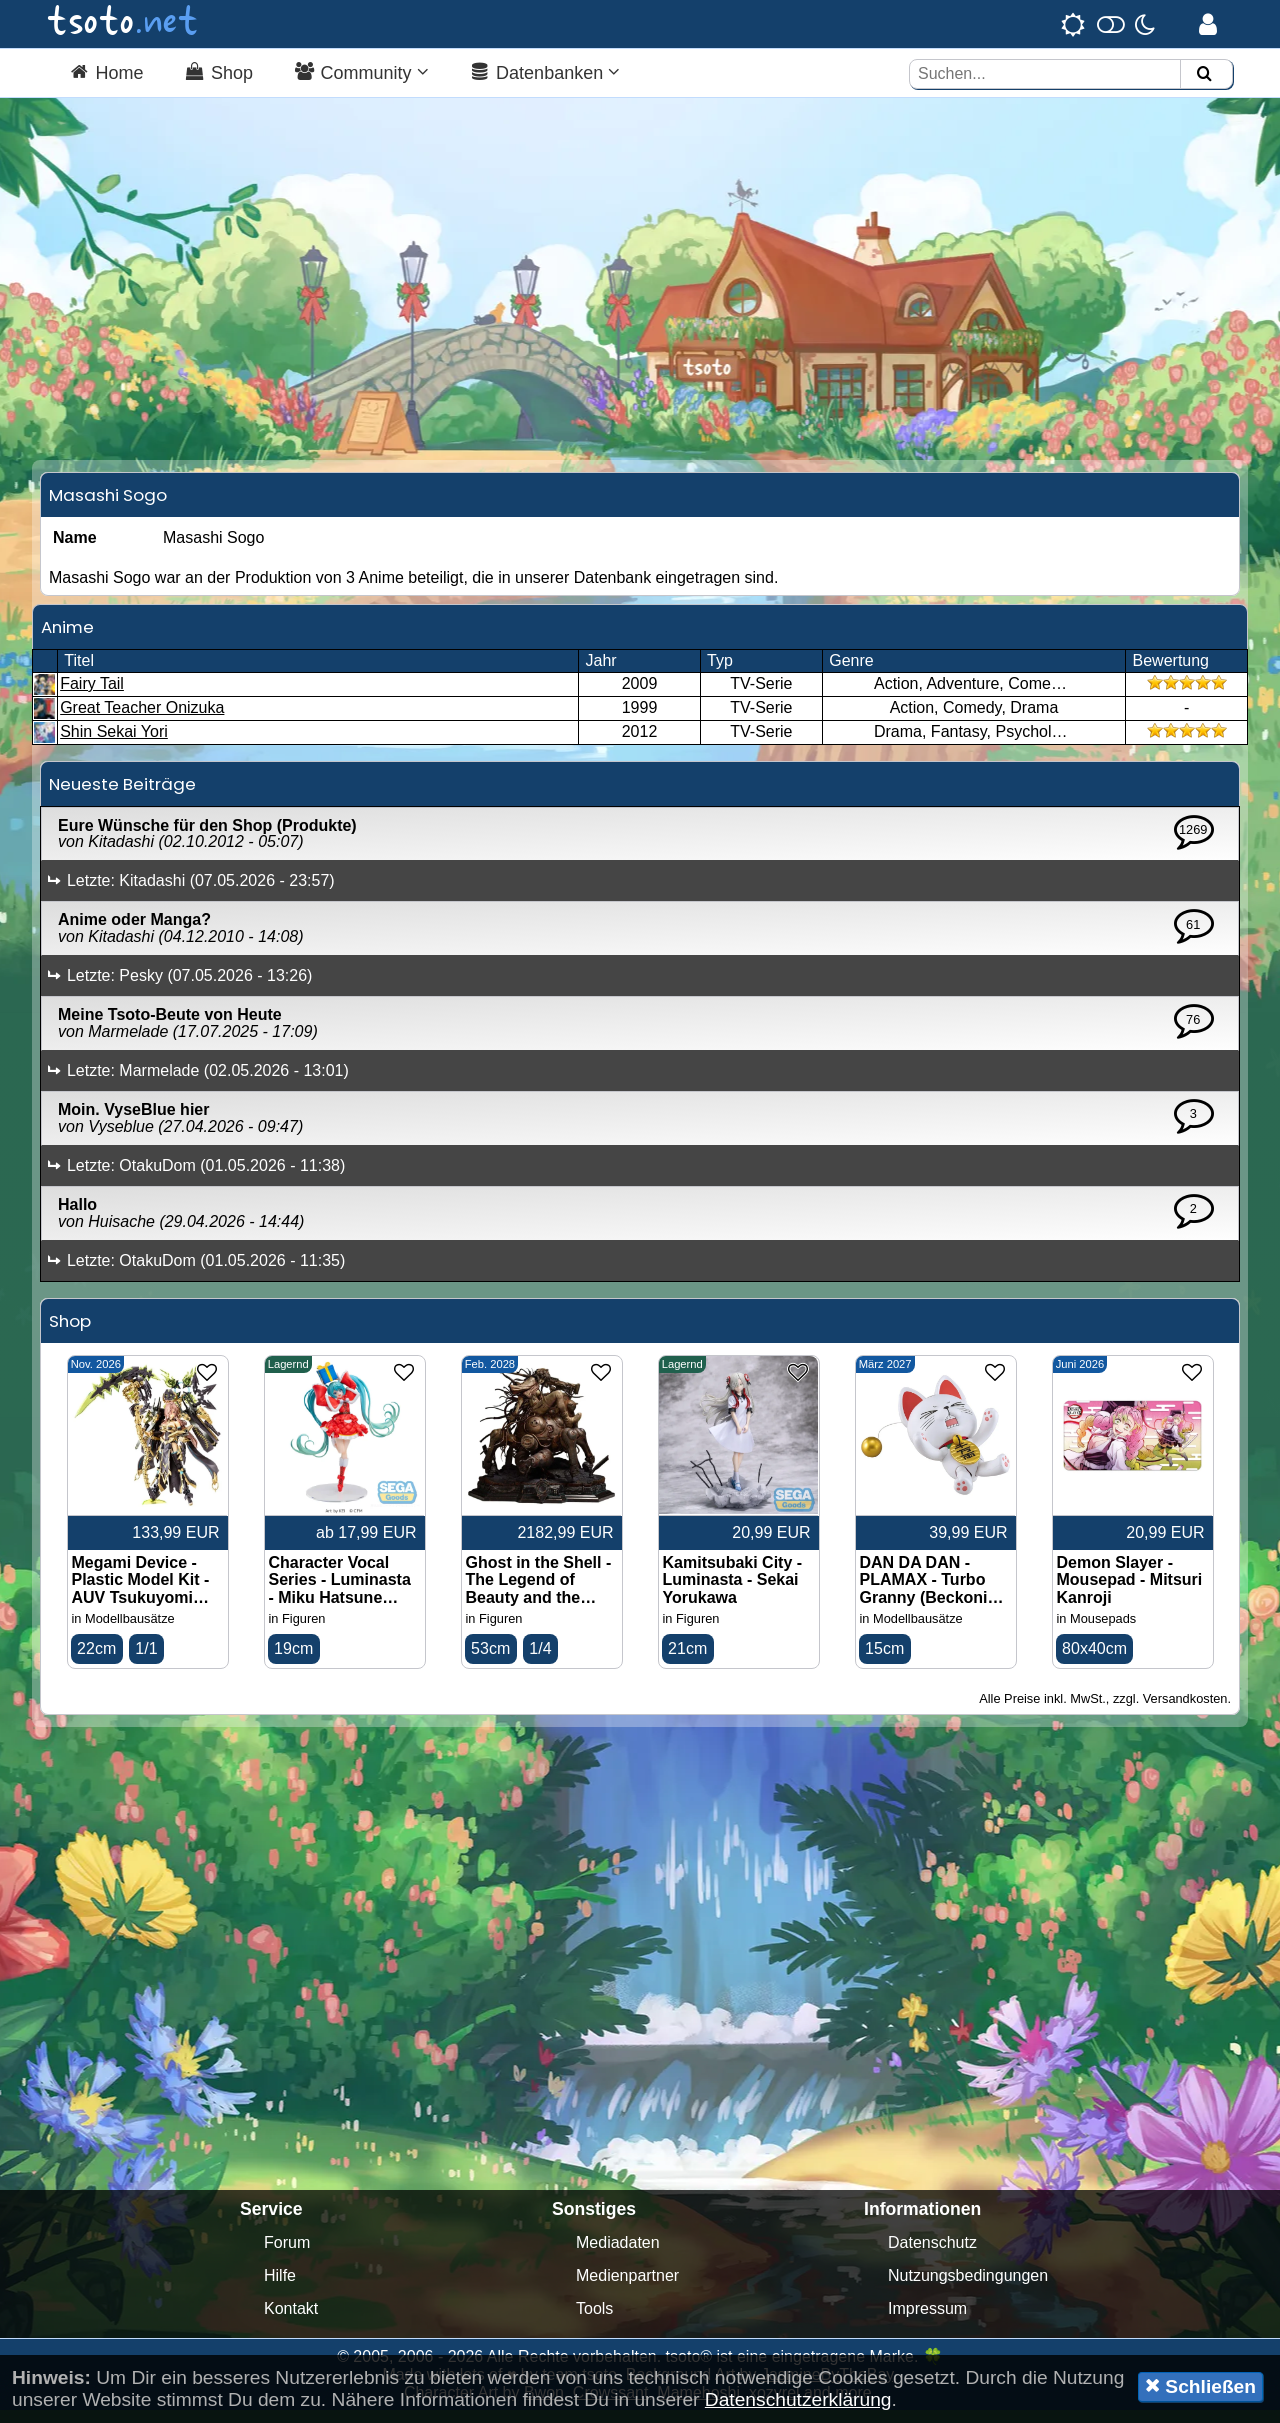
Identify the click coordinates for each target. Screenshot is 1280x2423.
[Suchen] (1204, 74)
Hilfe (280, 2288)
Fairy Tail (92, 696)
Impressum (927, 2321)
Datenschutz (932, 2255)
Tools (594, 2321)
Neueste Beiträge (122, 796)
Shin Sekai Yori (114, 744)
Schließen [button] (1200, 2386)
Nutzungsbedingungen (968, 2288)
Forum (287, 2255)
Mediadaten (618, 2255)
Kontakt (291, 2321)
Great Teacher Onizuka (142, 720)
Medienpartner (627, 2288)
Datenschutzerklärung (798, 2399)
